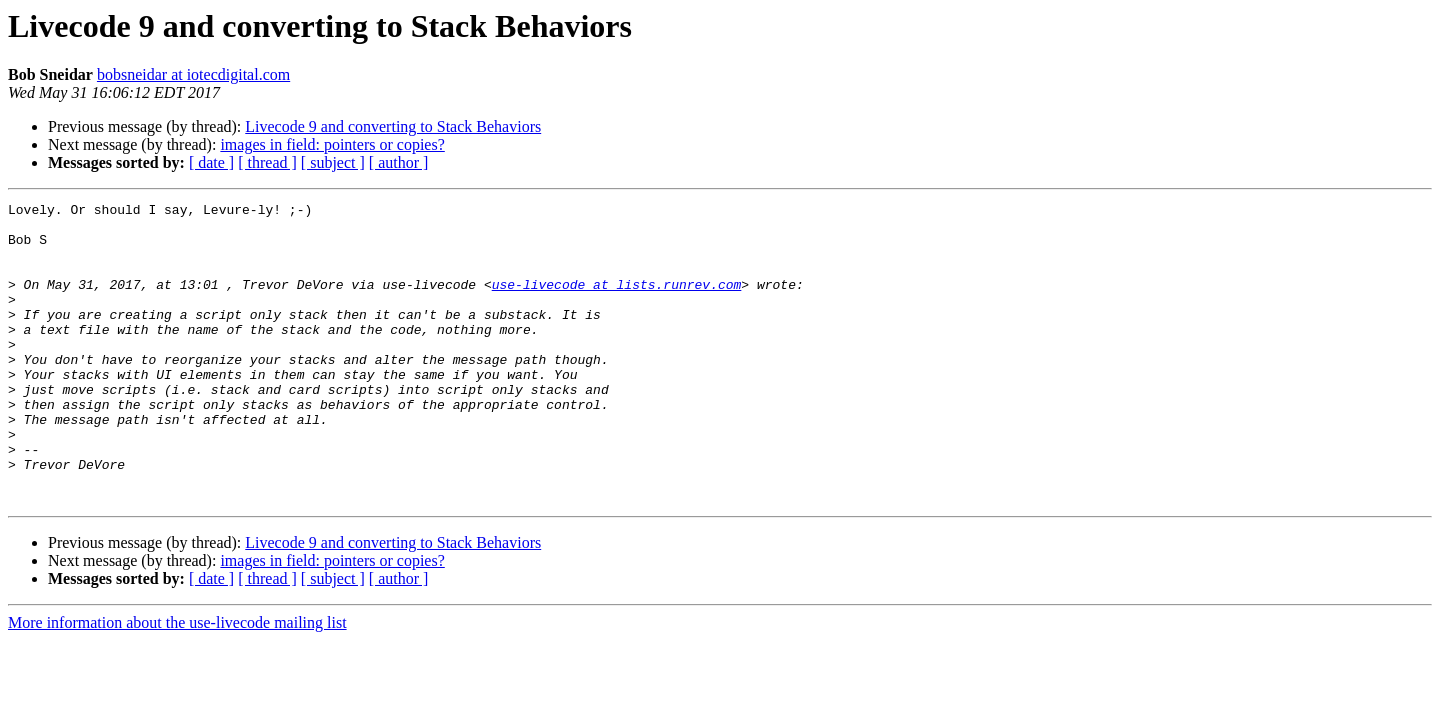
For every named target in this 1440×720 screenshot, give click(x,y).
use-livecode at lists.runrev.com (617, 302)
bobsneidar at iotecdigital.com (193, 74)
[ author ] (399, 162)
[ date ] (211, 162)
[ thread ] (267, 162)
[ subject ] (333, 162)
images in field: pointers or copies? (332, 144)
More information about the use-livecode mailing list (177, 682)
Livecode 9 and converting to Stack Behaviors (393, 126)
